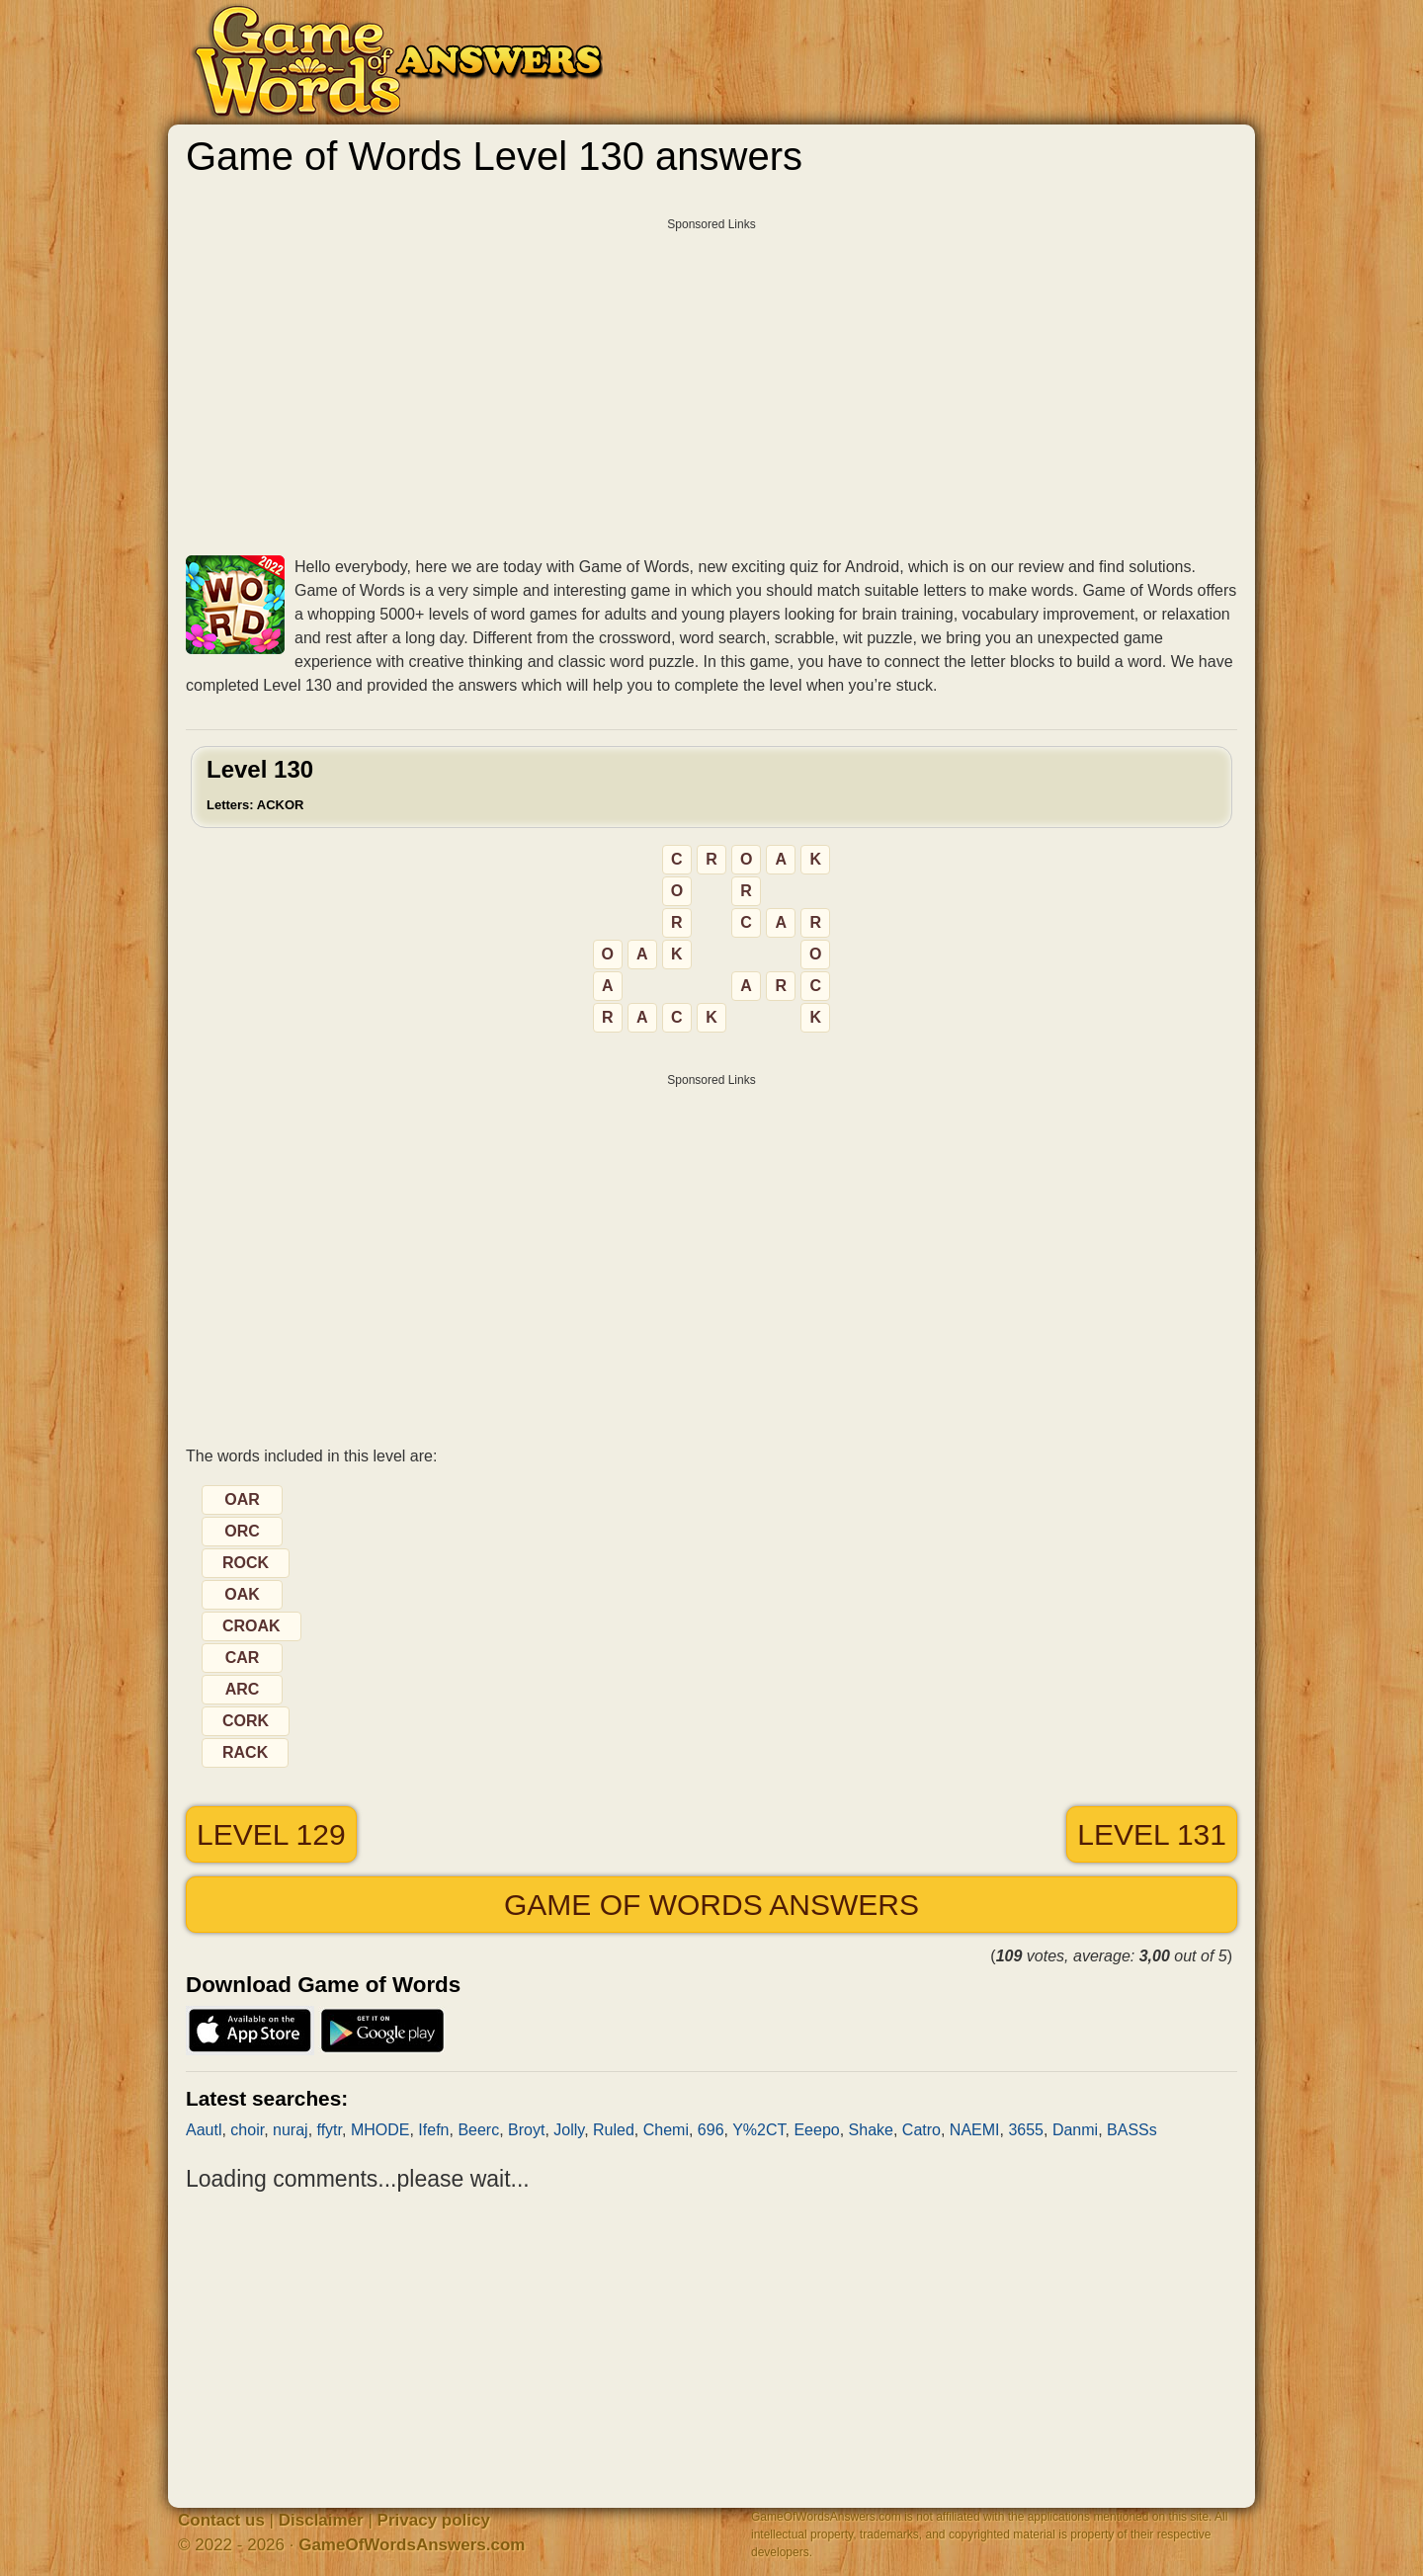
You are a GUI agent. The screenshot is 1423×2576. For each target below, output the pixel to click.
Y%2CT (758, 2129)
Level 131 (1151, 1834)
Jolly (568, 2129)
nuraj (290, 2129)
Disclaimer (321, 2520)
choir (247, 2129)
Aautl (203, 2129)
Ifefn (433, 2129)
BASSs (1132, 2129)
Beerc (478, 2129)
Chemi (666, 2129)
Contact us (221, 2520)
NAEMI (975, 2129)
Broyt (526, 2129)
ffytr (330, 2129)
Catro (921, 2129)
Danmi (1075, 2129)
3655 (1026, 2129)
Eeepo (816, 2129)
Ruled (613, 2129)
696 (711, 2129)
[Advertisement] (711, 379)
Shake (871, 2129)
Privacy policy (433, 2520)
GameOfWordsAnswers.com (411, 2544)
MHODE (380, 2129)
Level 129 (271, 1834)
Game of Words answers (711, 1904)
